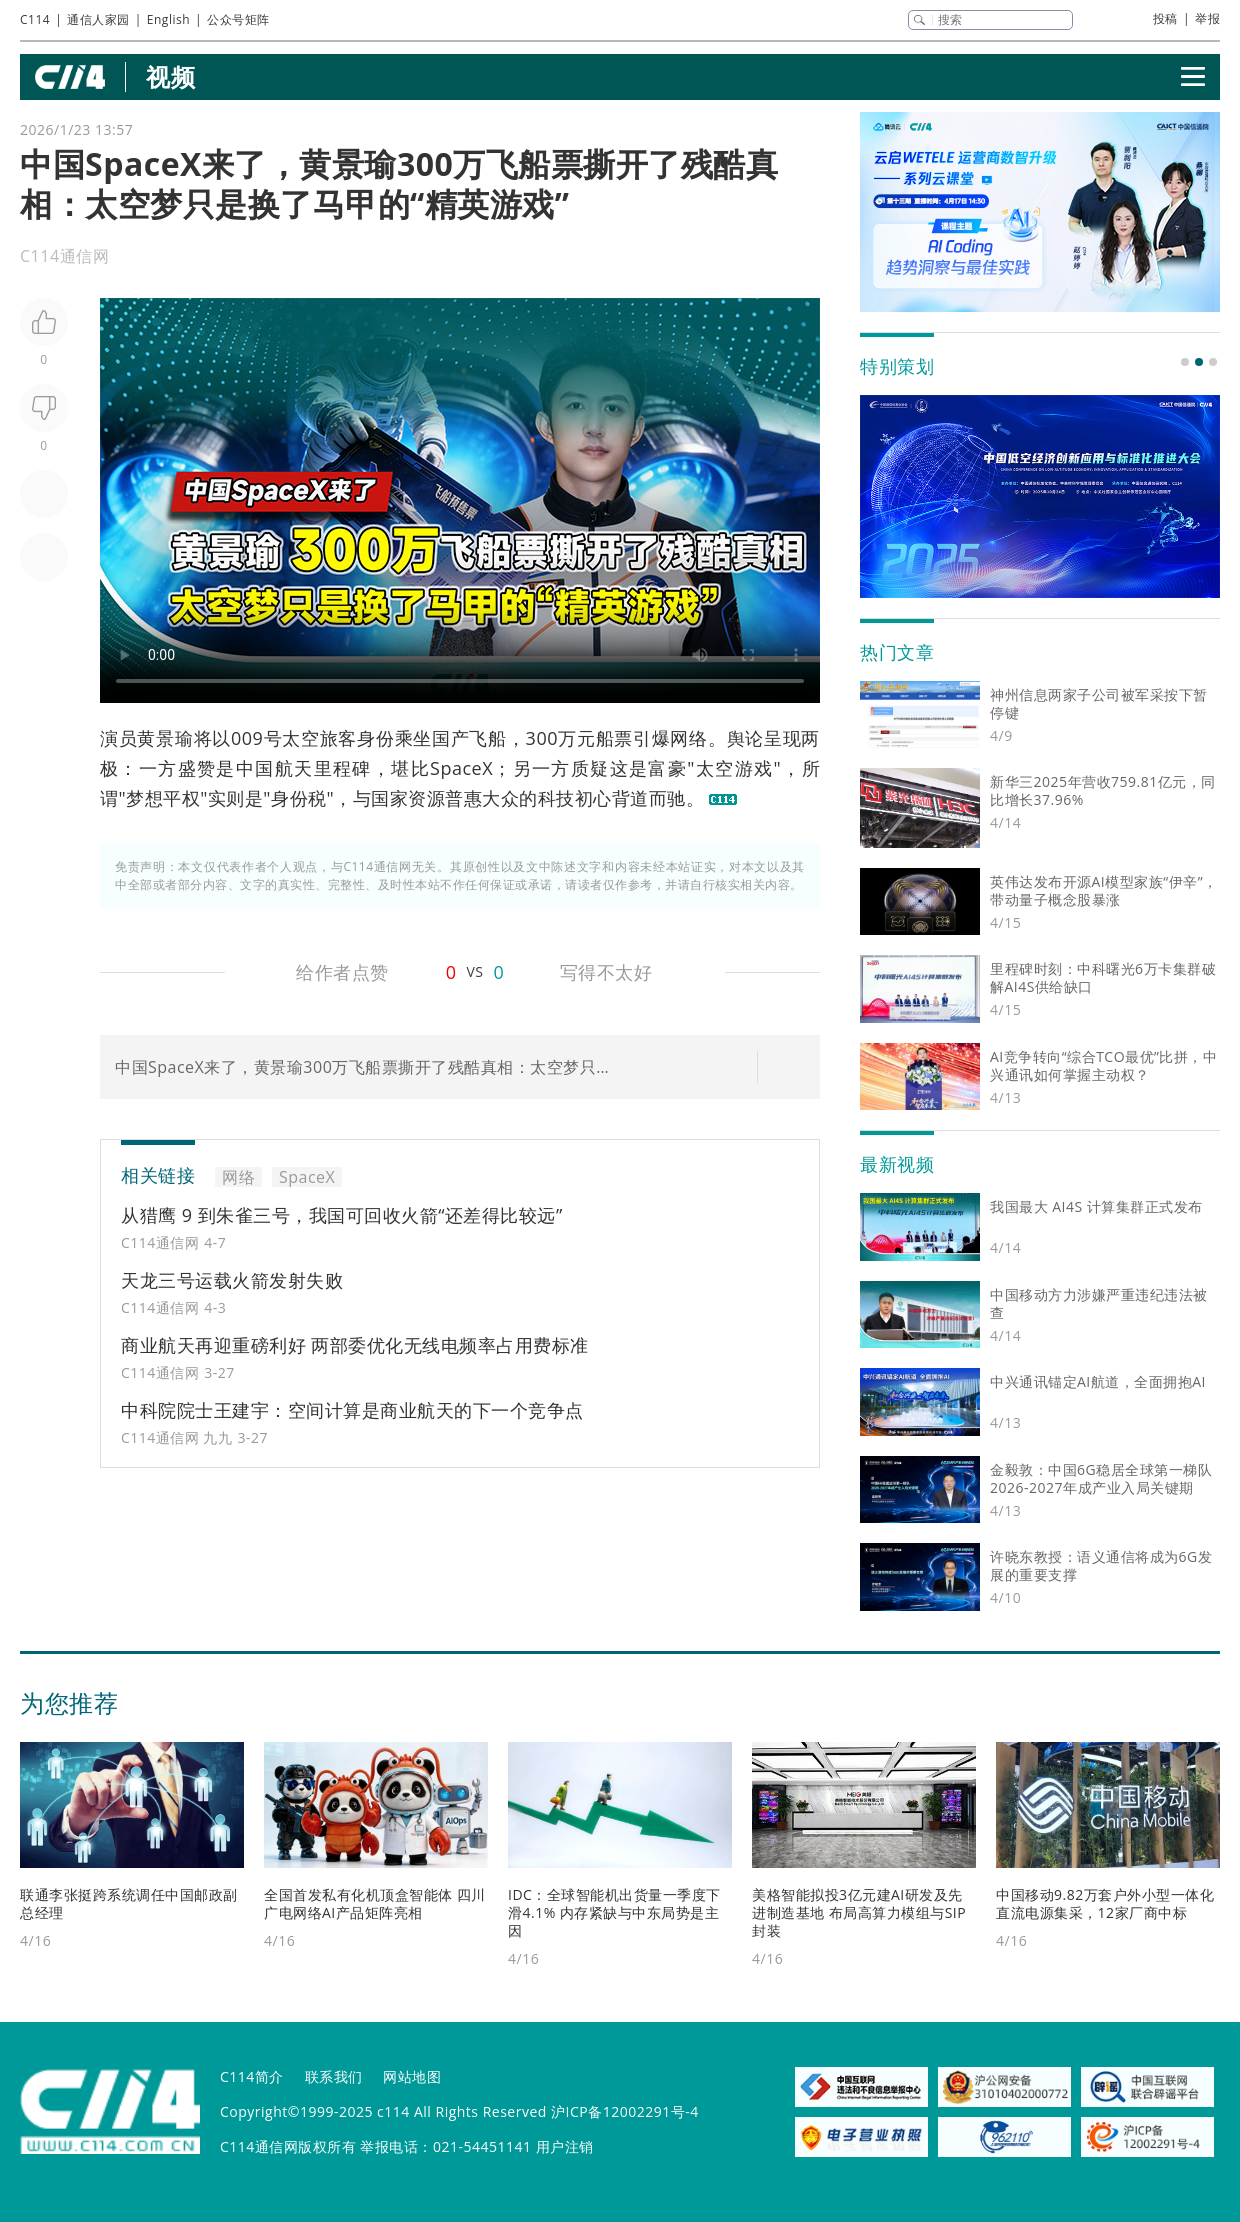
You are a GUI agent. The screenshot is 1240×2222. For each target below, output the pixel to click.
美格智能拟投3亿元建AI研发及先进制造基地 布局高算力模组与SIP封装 (859, 1912)
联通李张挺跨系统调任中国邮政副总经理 (129, 1903)
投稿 (1165, 18)
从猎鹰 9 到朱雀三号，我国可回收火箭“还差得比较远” (342, 1215)
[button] (1185, 362)
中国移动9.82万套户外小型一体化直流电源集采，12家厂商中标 (1105, 1903)
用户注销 (565, 2146)
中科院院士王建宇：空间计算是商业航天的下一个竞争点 (352, 1410)
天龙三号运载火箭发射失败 (232, 1280)
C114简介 (252, 2076)
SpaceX (461, 768)
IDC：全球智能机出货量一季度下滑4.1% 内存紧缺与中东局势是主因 (614, 1912)
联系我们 (334, 2076)
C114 (35, 19)
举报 (1207, 18)
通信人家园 (98, 19)
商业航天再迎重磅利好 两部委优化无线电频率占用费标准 (355, 1345)
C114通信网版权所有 (288, 2146)
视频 (170, 76)
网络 (688, 738)
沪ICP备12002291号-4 (625, 2111)
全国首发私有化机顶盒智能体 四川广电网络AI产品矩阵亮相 (375, 1903)
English (168, 19)
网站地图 (412, 2076)
